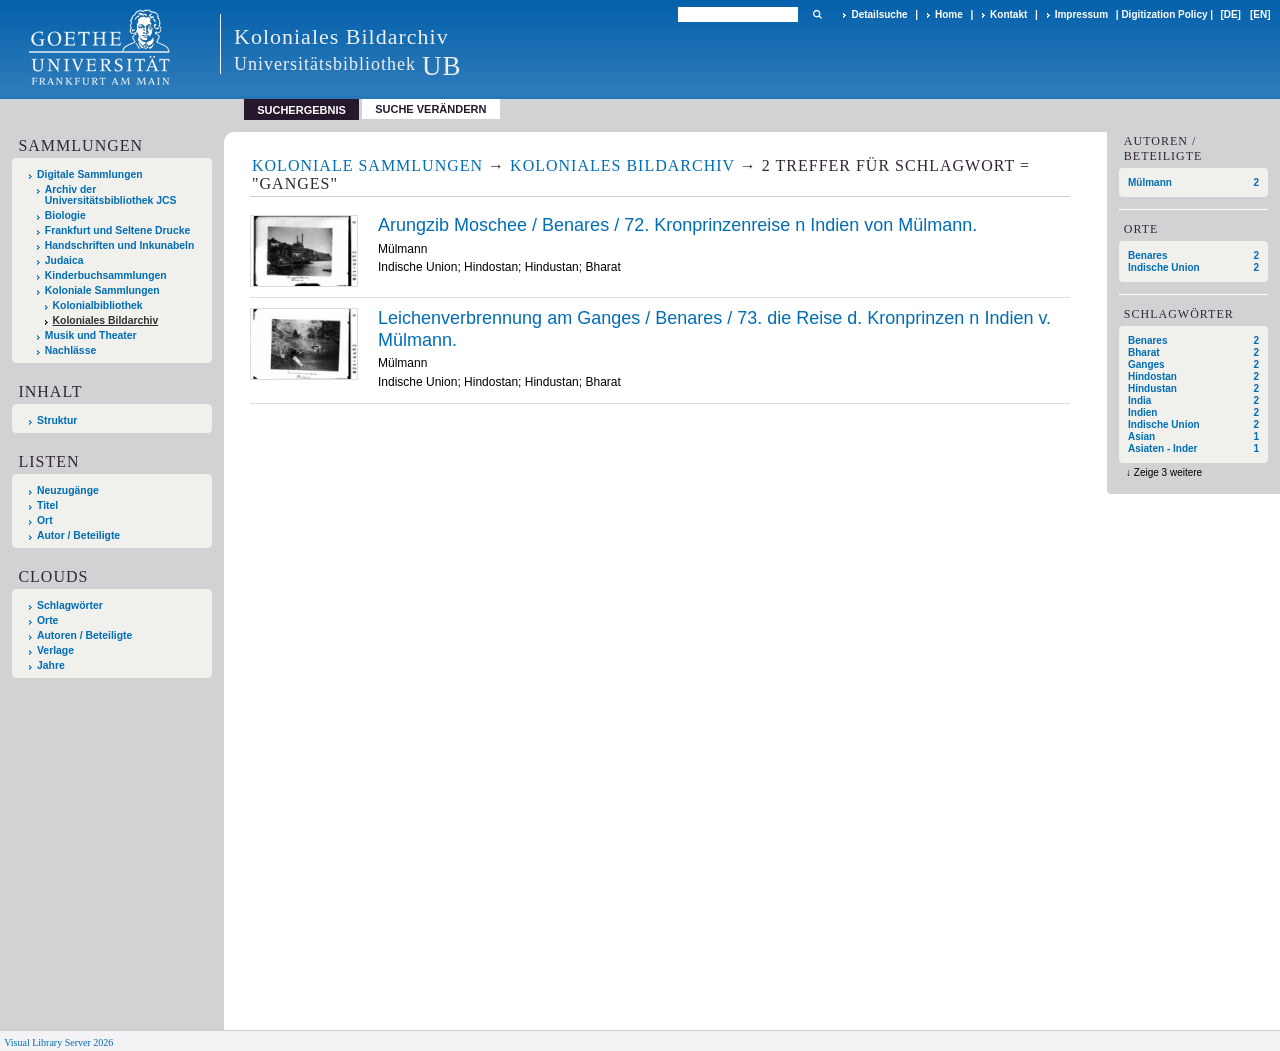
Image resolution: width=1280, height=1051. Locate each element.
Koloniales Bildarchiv (106, 320)
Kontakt (1008, 14)
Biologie (65, 215)
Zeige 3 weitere (1168, 472)
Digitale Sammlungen (90, 174)
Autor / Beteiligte (78, 535)
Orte (47, 620)
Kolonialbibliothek (98, 305)
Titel (47, 505)
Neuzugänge (68, 490)
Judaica (64, 260)
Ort (45, 520)
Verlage (55, 650)
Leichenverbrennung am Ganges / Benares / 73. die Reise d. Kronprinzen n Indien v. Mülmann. (714, 329)
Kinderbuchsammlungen (106, 275)
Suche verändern (430, 109)
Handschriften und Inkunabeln (120, 245)
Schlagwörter (70, 605)
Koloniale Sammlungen (102, 290)
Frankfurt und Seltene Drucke (118, 230)
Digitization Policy (1164, 14)
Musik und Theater (91, 335)
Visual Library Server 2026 (58, 1042)
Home (949, 14)
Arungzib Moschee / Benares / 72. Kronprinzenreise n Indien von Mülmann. (677, 225)
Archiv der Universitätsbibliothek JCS (111, 195)
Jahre (51, 665)
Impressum (1081, 14)
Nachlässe (70, 350)
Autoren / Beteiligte (84, 635)
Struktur (57, 420)
